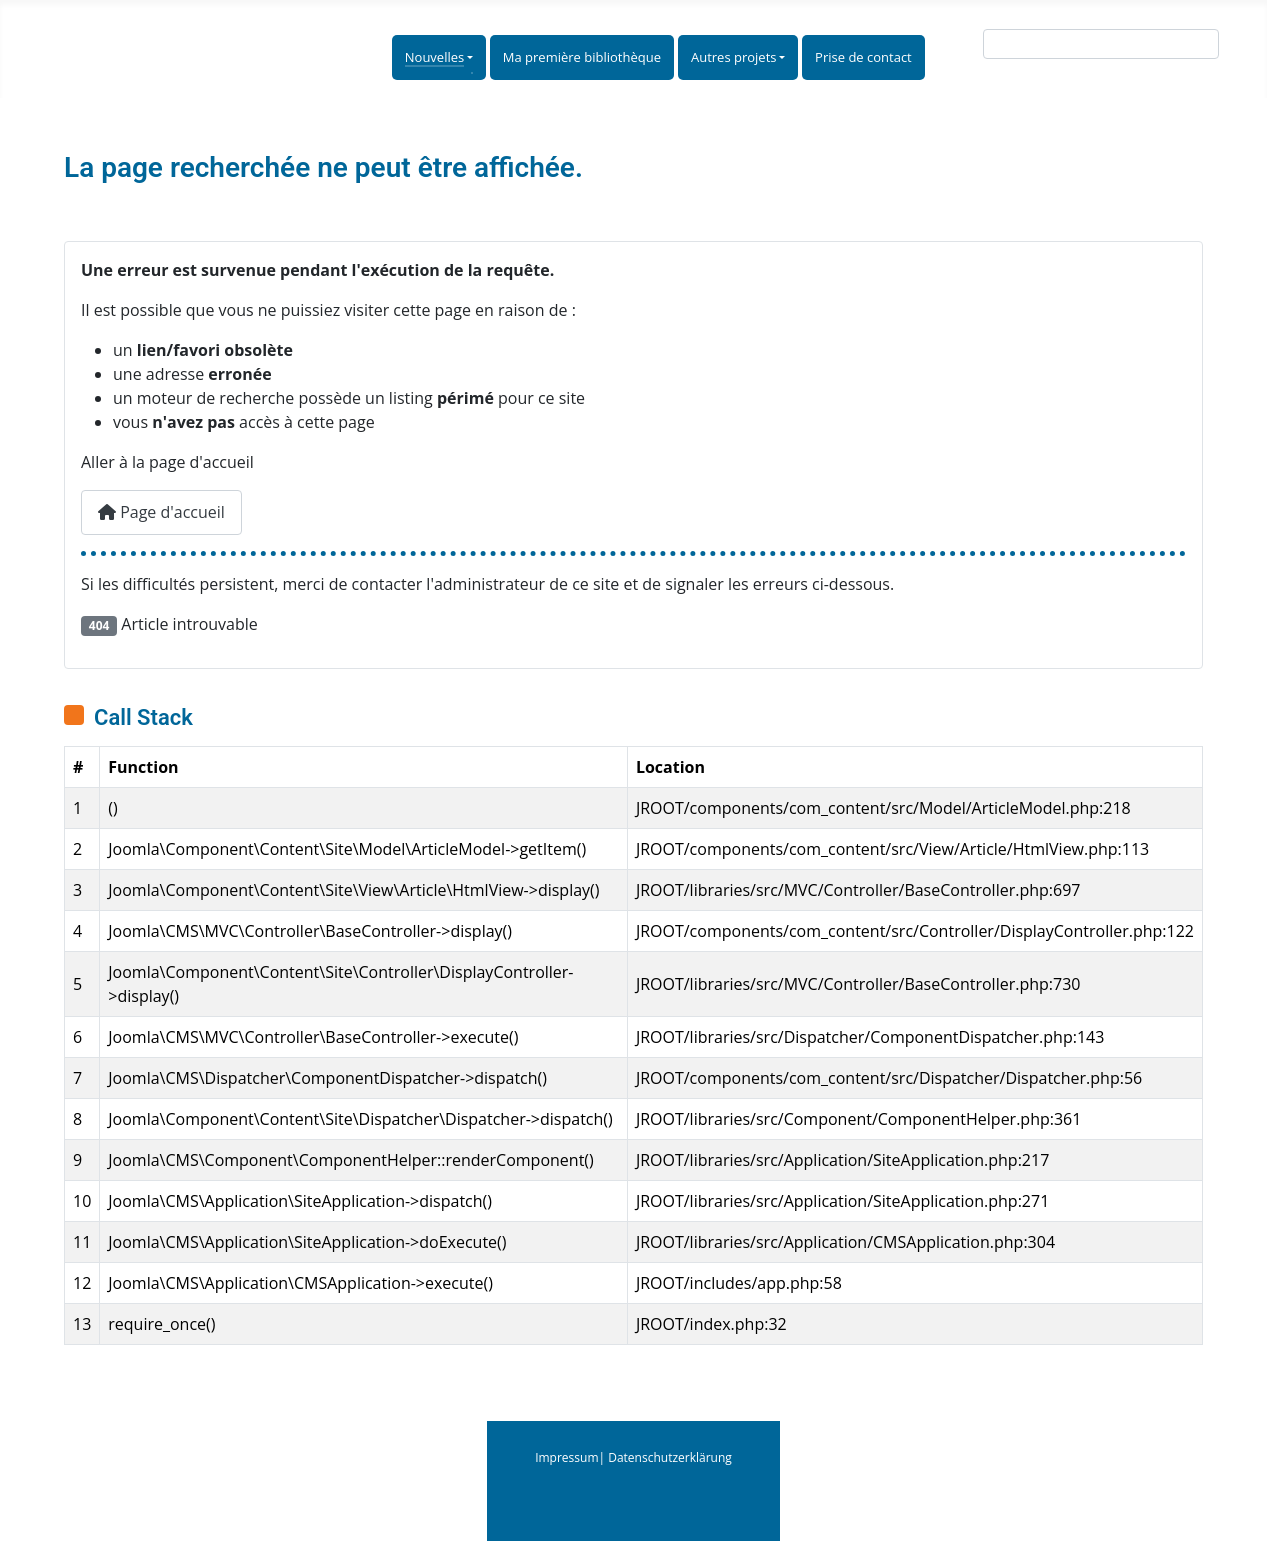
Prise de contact (863, 57)
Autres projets (734, 57)
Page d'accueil (161, 512)
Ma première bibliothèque (582, 57)
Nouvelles (434, 57)
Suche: (951, 48)
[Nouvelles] (468, 58)
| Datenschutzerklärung (665, 1457)
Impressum (566, 1457)
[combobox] (1101, 44)
